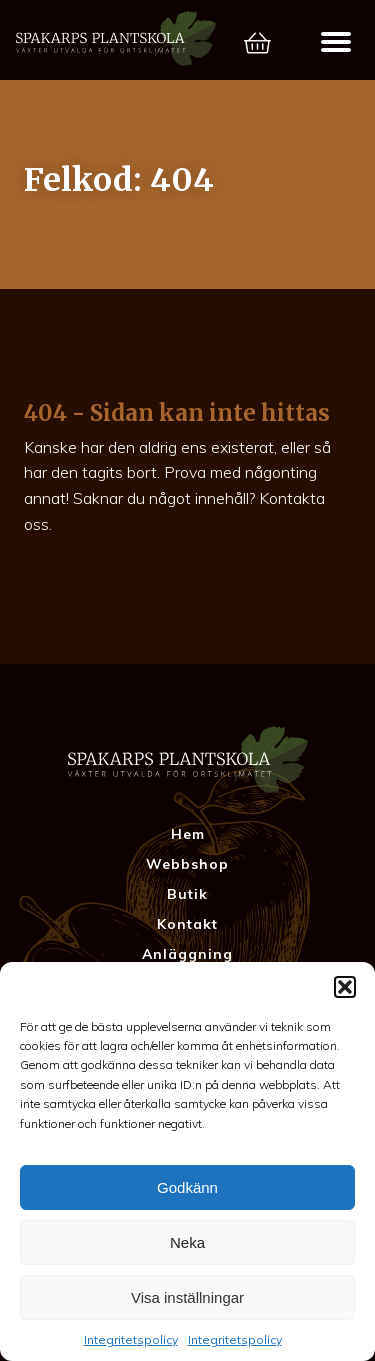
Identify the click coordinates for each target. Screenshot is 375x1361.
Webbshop (187, 864)
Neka (187, 1242)
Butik (187, 894)
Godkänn (187, 1187)
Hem (188, 834)
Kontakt (187, 924)
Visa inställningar (187, 1297)
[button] (345, 987)
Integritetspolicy (131, 1339)
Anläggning (187, 954)
